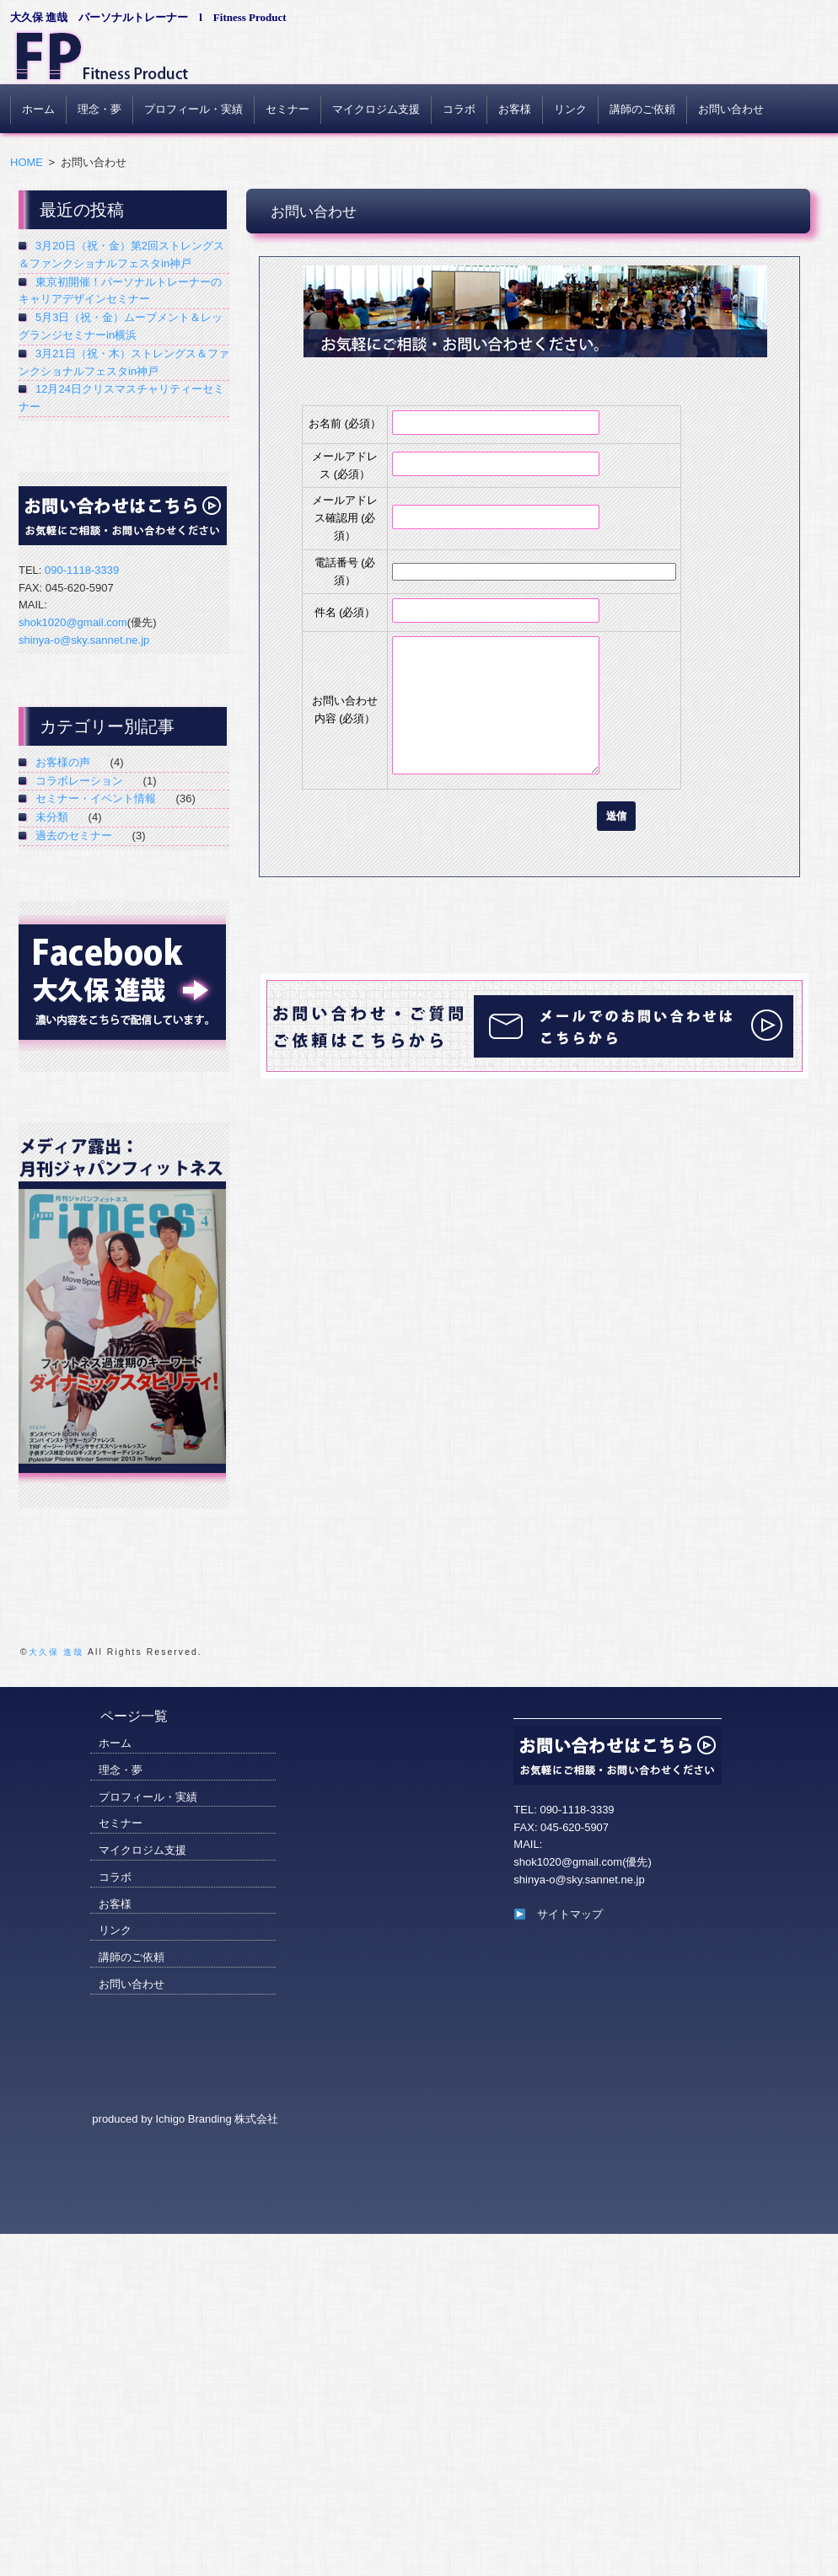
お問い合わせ (731, 109)
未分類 (51, 817)
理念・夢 (99, 109)
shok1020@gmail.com (73, 622)
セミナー (287, 109)
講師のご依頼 (642, 109)
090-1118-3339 (82, 570)
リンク (570, 109)
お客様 (514, 109)
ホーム (38, 109)
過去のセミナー (73, 835)
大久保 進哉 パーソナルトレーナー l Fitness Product (148, 17)
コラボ (459, 109)
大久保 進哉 (56, 1652)
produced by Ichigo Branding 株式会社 (185, 2119)
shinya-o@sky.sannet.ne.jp (84, 640)
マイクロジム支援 (376, 109)
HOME (26, 162)
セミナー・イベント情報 (95, 798)
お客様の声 (62, 762)
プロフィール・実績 (193, 109)
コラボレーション (79, 780)
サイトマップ (558, 1914)
